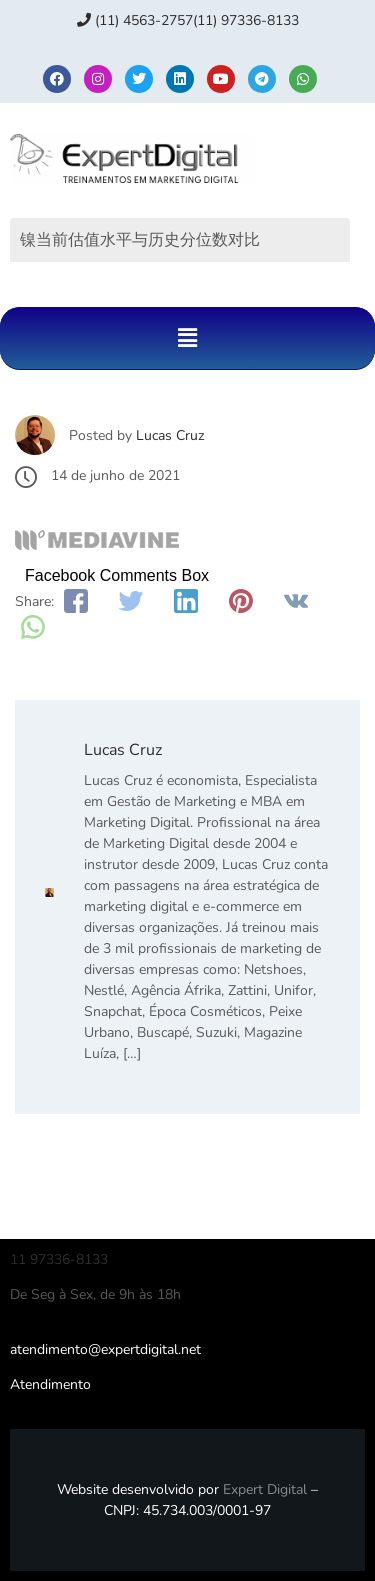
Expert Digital (265, 1489)
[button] (187, 338)
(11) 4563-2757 (135, 20)
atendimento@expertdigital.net (105, 1349)
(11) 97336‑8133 (246, 20)
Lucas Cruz (170, 435)
